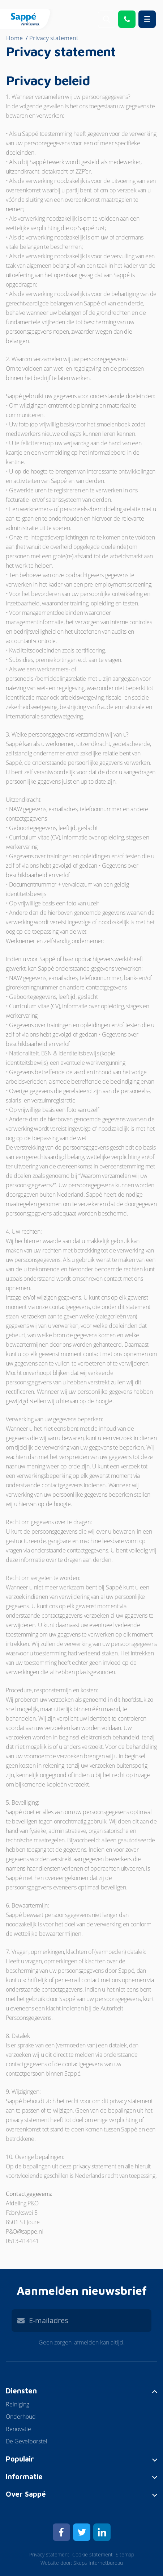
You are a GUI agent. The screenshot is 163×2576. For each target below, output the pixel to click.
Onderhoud (21, 2417)
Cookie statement (92, 2554)
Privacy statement (49, 2554)
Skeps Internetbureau (98, 2562)
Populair (20, 2459)
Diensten (21, 2391)
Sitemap (125, 2554)
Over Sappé (26, 2494)
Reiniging (17, 2404)
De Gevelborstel (26, 2441)
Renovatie (18, 2429)
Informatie (24, 2476)
